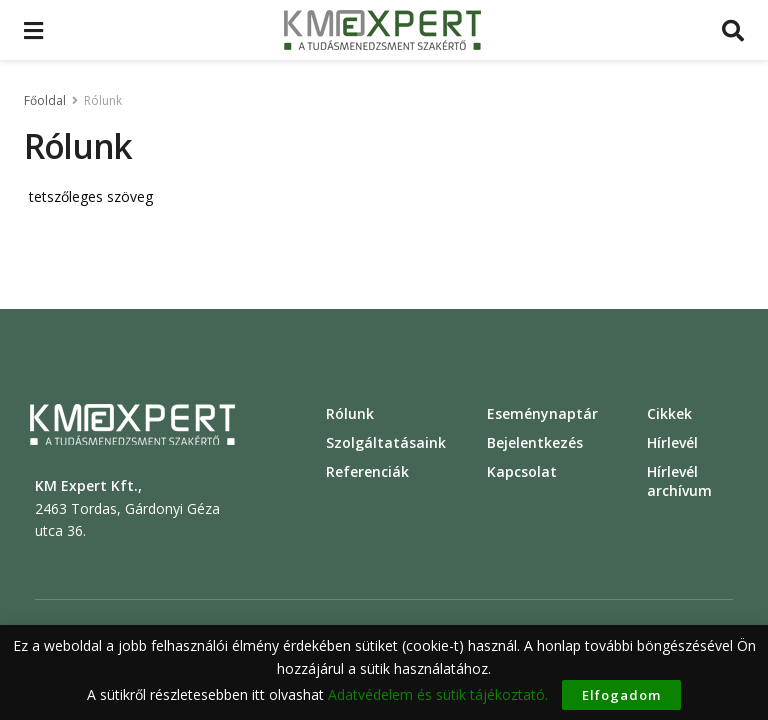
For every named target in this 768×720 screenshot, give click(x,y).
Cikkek (669, 413)
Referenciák (367, 471)
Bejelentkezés (535, 442)
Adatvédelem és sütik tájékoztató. (438, 694)
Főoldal (45, 100)
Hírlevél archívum (679, 481)
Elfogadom (621, 695)
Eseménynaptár (542, 413)
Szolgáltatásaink (386, 442)
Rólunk (103, 100)
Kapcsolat (522, 471)
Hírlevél (672, 442)
